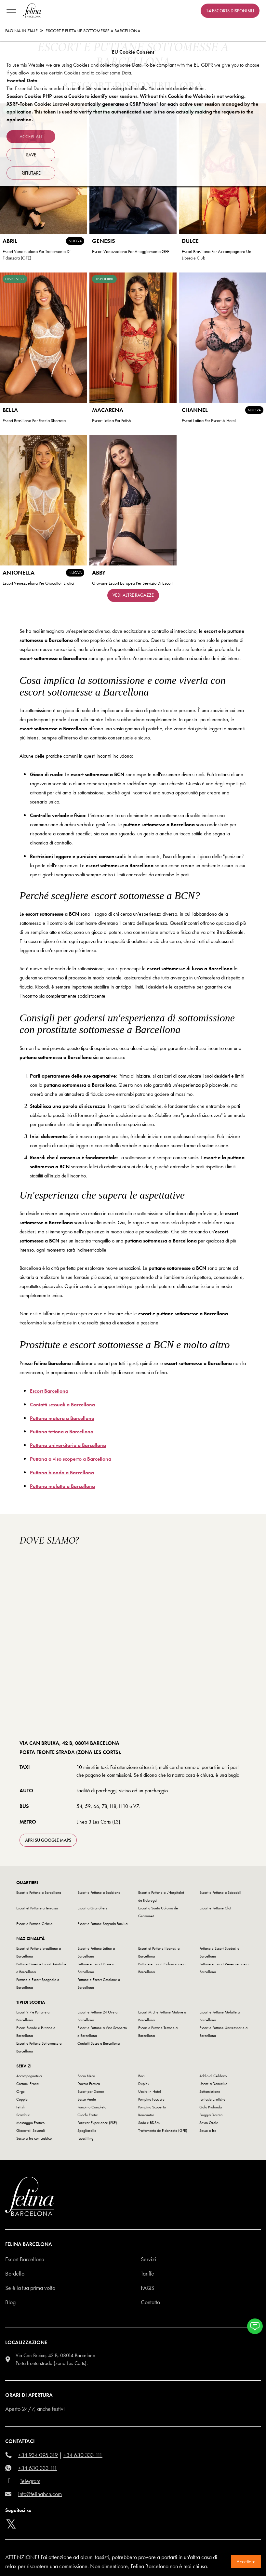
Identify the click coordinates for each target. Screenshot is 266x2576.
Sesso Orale (208, 2122)
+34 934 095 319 (38, 2455)
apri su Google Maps (48, 1840)
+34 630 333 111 (82, 2455)
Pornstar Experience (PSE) (97, 2122)
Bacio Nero (86, 2075)
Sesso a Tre (207, 2130)
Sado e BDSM (149, 2122)
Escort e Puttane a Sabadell (220, 1892)
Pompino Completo (91, 2107)
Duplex (143, 2083)
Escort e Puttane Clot (215, 1908)
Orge (20, 2091)
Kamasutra (146, 2115)
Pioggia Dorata (210, 2115)
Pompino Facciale (151, 2099)
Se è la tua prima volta (30, 2287)
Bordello (14, 2273)
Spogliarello (86, 2130)
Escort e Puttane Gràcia (34, 1923)
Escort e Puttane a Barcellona (38, 1892)
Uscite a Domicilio (213, 2083)
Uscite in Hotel (149, 2091)
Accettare (246, 2561)
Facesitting (85, 2138)
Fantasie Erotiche (212, 2099)
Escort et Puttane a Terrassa (37, 1908)
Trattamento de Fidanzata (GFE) (162, 2130)
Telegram (30, 2481)
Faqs (147, 2287)
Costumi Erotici (27, 2083)
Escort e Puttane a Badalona (98, 1892)
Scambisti (23, 2115)
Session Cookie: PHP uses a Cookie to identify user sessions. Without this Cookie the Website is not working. (126, 96)
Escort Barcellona (24, 2259)
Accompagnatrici (29, 2075)
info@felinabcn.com (40, 2494)
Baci (141, 2075)
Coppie (22, 2099)
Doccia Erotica (88, 2083)
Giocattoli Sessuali (30, 2130)
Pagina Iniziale (21, 30)
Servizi (148, 2259)
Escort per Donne (90, 2091)
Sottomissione (209, 2091)
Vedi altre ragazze (133, 595)
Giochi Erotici (88, 2115)
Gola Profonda (210, 2107)
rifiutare (31, 173)
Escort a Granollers (92, 1908)
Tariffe (147, 2273)
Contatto (150, 2302)
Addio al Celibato (213, 2075)
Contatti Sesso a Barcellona (98, 2043)
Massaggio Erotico (30, 2122)
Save (31, 155)
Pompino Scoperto (152, 2107)
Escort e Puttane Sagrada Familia (102, 1923)
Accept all (31, 136)
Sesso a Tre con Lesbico (34, 2138)
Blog (10, 2302)
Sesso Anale (86, 2099)
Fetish (20, 2107)
